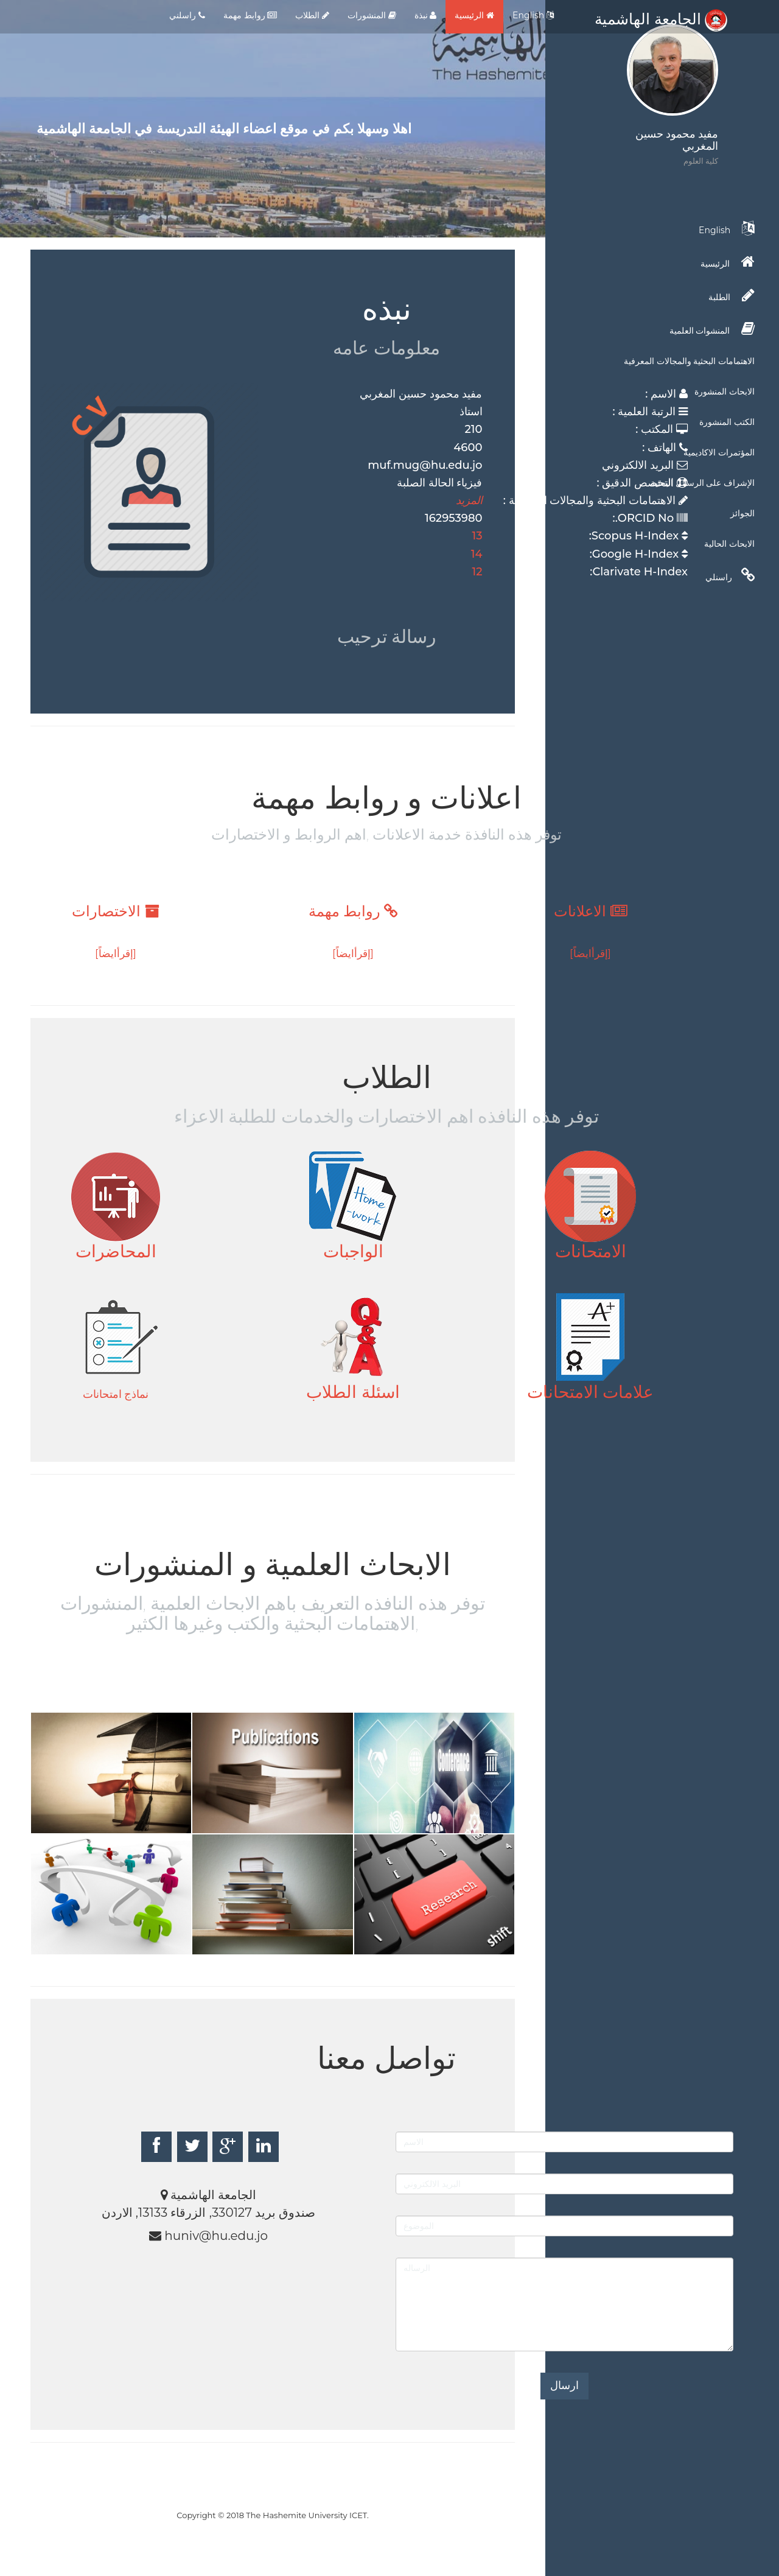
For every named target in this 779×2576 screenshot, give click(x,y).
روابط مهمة (250, 15)
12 (477, 571)
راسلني (187, 15)
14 (477, 554)
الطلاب (312, 15)
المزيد (469, 500)
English (533, 15)
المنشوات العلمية (712, 328)
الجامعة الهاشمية (661, 19)
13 (477, 535)
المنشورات (372, 15)
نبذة (425, 15)
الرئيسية (474, 15)
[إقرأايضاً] (590, 953)
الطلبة (731, 295)
